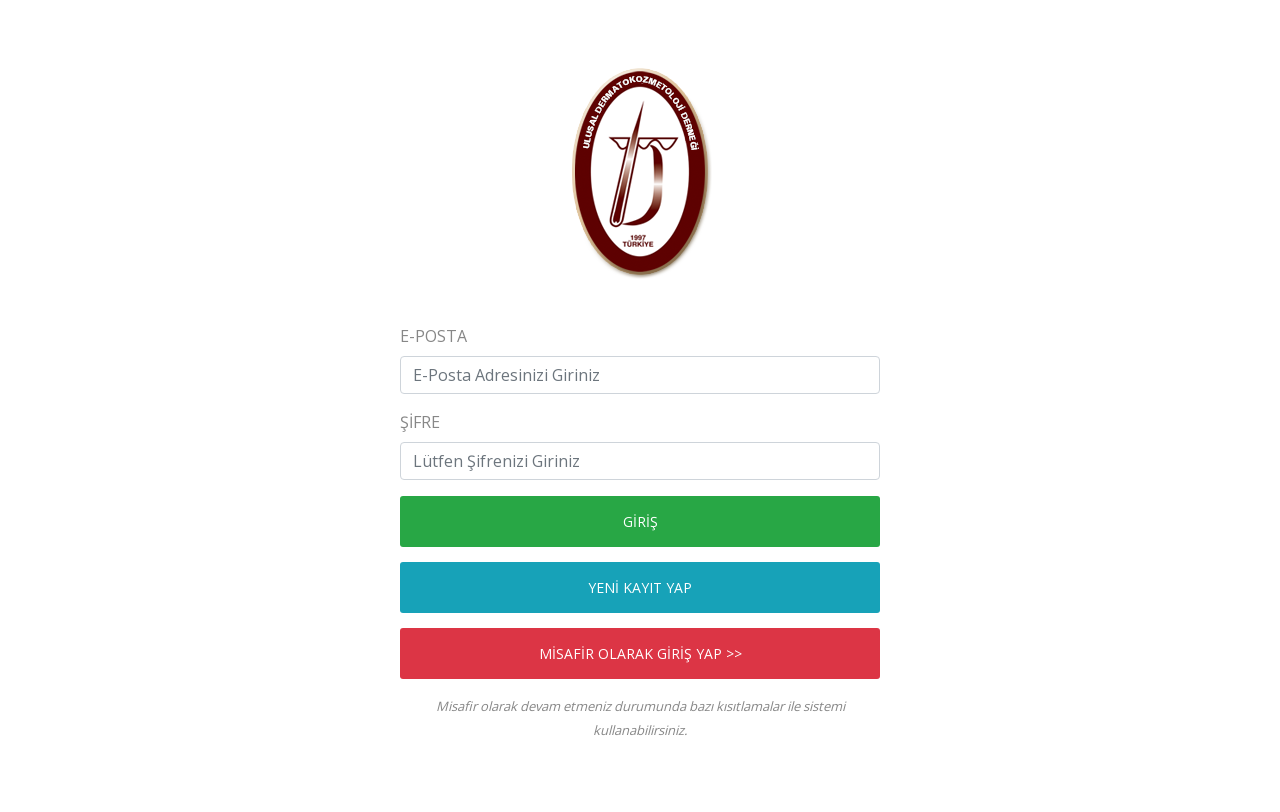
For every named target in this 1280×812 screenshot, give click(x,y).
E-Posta (433, 336)
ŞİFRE (420, 422)
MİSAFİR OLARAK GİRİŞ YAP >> (640, 653)
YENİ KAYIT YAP (640, 587)
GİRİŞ (640, 521)
